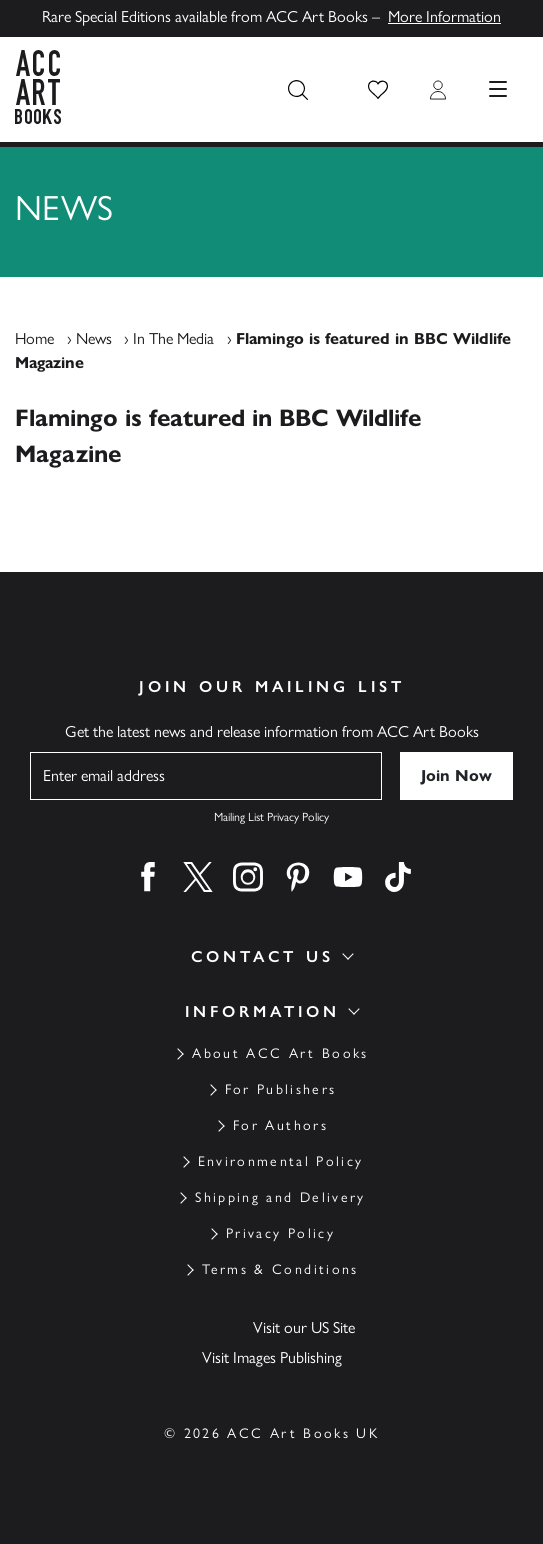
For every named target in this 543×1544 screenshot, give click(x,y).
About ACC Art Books (280, 1053)
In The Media (173, 338)
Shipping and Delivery (280, 1197)
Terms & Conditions (280, 1269)
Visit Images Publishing (272, 1357)
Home (34, 338)
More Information (444, 16)
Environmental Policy (281, 1161)
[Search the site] (298, 90)
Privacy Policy (280, 1233)
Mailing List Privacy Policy (271, 817)
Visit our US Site (304, 1327)
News (94, 338)
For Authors (280, 1125)
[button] (378, 90)
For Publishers (281, 1089)
